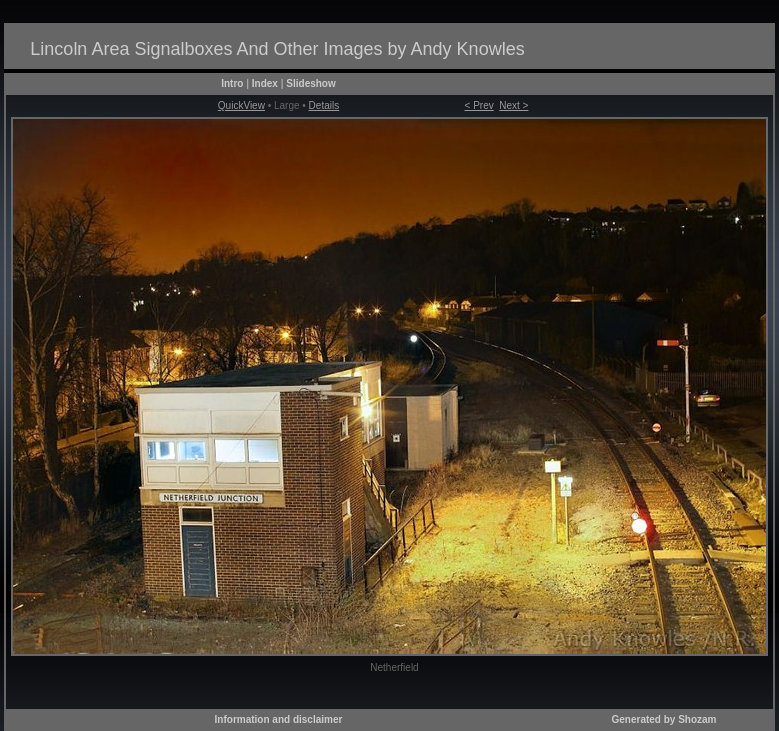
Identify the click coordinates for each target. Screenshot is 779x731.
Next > (513, 105)
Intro (232, 83)
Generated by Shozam (663, 719)
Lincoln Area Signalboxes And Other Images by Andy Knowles (277, 49)
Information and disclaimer (279, 719)
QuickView (241, 105)
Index (265, 83)
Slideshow (310, 83)
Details (324, 105)
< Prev (479, 105)
